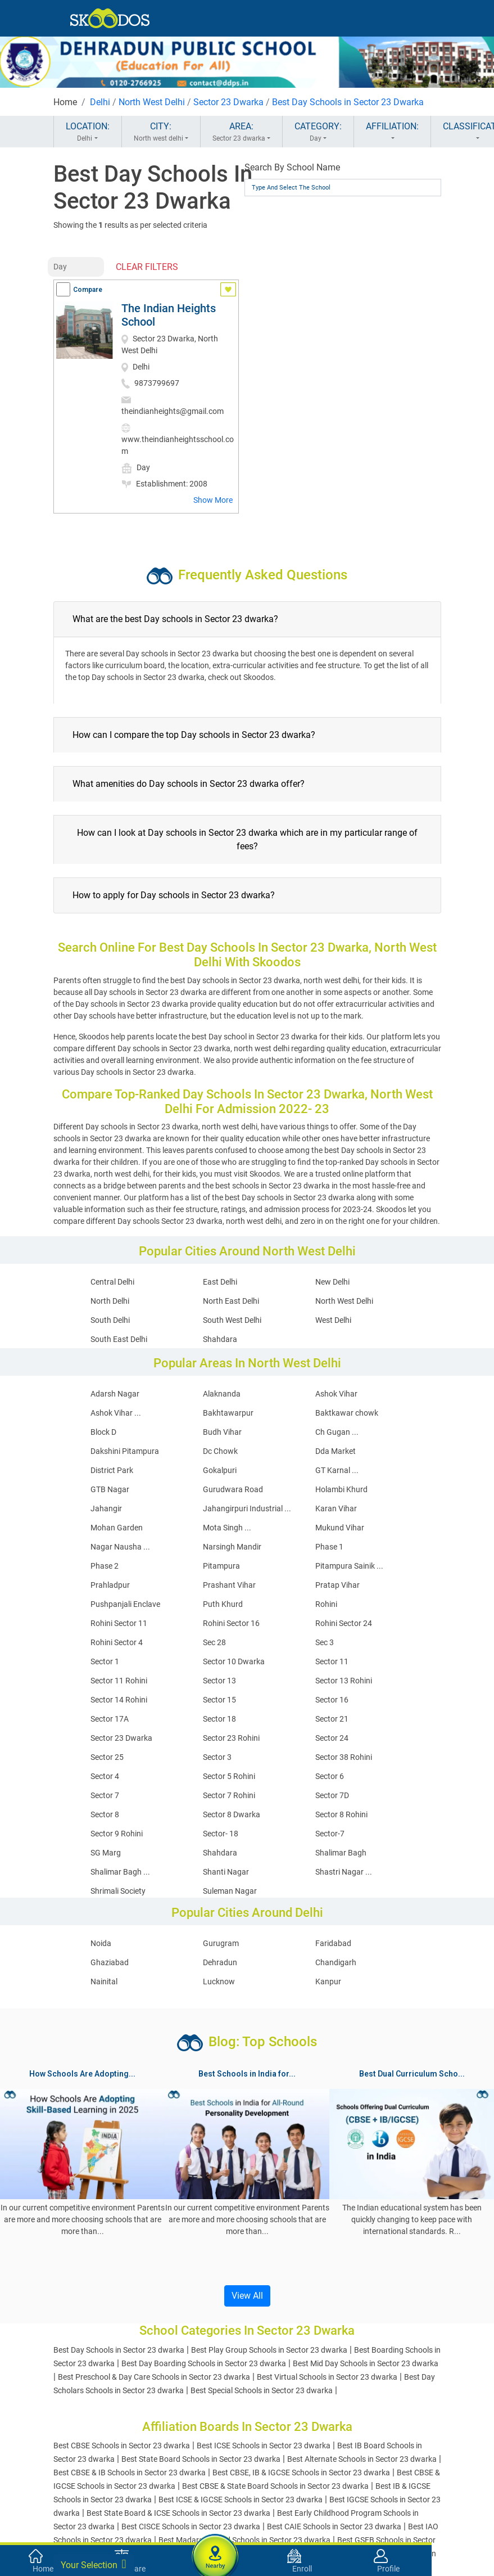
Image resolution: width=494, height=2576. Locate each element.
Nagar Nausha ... (120, 1546)
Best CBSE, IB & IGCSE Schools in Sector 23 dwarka (301, 2472)
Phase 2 (104, 1565)
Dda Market (335, 1451)
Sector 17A (109, 1718)
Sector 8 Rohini (341, 1814)
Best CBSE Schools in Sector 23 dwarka (121, 2445)
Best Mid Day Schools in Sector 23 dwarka (365, 2363)
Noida (100, 1943)
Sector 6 (329, 1776)
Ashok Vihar (336, 1393)
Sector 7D (332, 1795)
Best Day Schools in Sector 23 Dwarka (348, 102)
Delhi (100, 102)
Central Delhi (112, 1281)
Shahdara (220, 1339)
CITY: (161, 132)
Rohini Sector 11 (118, 1623)
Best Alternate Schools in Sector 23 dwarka (362, 2459)
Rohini (326, 1604)
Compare (87, 290)
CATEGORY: (318, 132)
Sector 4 (104, 1776)
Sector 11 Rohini (118, 1680)
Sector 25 (107, 1757)
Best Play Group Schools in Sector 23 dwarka (269, 2349)
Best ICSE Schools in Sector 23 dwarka (263, 2445)
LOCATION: (88, 132)
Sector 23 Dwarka (228, 102)
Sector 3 (217, 1757)
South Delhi (110, 1320)
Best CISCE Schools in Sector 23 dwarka (190, 2526)
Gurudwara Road (233, 1489)
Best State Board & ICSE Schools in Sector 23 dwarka (178, 2513)
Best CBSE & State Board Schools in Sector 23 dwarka (275, 2486)
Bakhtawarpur (228, 1412)
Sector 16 (331, 1699)
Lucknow (219, 1981)
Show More (213, 500)
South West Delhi (232, 1320)
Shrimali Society (118, 1890)
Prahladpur (110, 1584)
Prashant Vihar (229, 1584)
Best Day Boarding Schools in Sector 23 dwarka (203, 2363)
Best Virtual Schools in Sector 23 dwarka (327, 2376)
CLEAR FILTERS (147, 267)
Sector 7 (104, 1795)
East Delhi (220, 1281)
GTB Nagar (109, 1489)
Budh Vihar (222, 1431)
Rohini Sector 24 (343, 1623)
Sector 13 (219, 1680)
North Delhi (109, 1300)
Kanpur (328, 1981)
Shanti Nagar (226, 1871)
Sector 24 (331, 1737)
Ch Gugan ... (337, 1431)
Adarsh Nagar (114, 1393)
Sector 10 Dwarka (234, 1661)
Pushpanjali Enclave (125, 1604)
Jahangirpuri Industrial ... (247, 1508)
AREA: (241, 132)
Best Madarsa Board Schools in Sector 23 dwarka (244, 2540)
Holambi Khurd (341, 1489)
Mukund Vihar (339, 1527)
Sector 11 (331, 1661)
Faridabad (333, 1943)
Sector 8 (104, 1814)
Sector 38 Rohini (343, 1757)
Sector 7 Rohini (229, 1795)
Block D (103, 1431)
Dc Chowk (220, 1451)
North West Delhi (152, 102)
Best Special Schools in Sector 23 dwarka (262, 2390)
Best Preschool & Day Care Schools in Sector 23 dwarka (154, 2376)
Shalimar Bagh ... (120, 1871)
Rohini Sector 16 (231, 1623)
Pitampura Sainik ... (349, 1565)
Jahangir (106, 1508)
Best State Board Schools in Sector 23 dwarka (200, 2459)
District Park (111, 1470)
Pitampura (221, 1565)
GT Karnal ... (337, 1470)
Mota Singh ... (227, 1527)
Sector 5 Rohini (229, 1776)
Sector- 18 (220, 1833)
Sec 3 (324, 1642)
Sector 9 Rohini (116, 1833)
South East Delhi (118, 1339)
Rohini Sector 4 (116, 1642)
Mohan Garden (116, 1527)
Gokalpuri (220, 1470)
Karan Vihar (336, 1508)
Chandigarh (335, 1962)
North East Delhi (231, 1300)
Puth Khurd (223, 1604)
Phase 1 (329, 1546)
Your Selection (93, 2564)
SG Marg (105, 1852)
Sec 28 (214, 1642)
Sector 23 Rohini (231, 1737)
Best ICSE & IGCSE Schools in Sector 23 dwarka (240, 2499)
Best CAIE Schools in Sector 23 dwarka (334, 2526)
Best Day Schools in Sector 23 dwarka (118, 2349)
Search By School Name (292, 167)
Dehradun (220, 1962)
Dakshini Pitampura (124, 1451)
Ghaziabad (109, 1962)
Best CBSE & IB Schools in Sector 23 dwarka (129, 2472)
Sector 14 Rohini (118, 1699)
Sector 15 (219, 1699)
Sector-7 (330, 1833)
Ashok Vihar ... (115, 1412)
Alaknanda (222, 1393)
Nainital (103, 1981)
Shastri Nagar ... (343, 1871)
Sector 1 (104, 1661)
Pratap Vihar (337, 1584)
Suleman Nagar (230, 1890)
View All (247, 2295)
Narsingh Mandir (232, 1546)
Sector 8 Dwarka (231, 1814)
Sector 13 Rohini (343, 1680)
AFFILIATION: (392, 132)
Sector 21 (331, 1718)
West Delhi (333, 1320)
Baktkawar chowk (346, 1412)
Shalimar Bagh (340, 1852)
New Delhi (332, 1281)
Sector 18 (219, 1718)
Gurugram (221, 1943)
